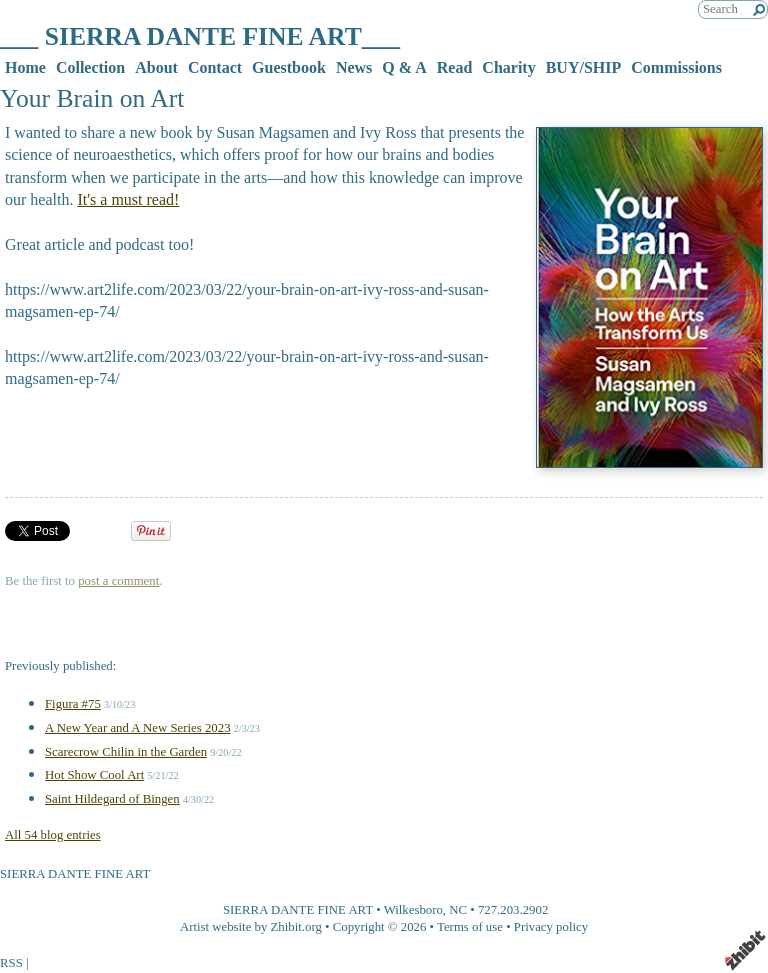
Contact (215, 67)
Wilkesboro (413, 910)
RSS (11, 963)
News (354, 67)
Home (25, 67)
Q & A (404, 67)
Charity (508, 67)
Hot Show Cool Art (94, 775)
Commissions (676, 67)
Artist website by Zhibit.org (251, 927)
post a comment (118, 581)
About (156, 67)
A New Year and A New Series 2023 (138, 728)
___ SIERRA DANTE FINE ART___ (200, 36)
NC (458, 910)
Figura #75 (73, 704)
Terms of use (470, 927)
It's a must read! (128, 199)
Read (455, 67)
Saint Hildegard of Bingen (112, 799)
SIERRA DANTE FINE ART (298, 910)
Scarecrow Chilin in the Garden (126, 752)
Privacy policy (551, 927)
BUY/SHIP (584, 67)
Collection (90, 67)
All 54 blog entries (53, 835)
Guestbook (289, 67)
